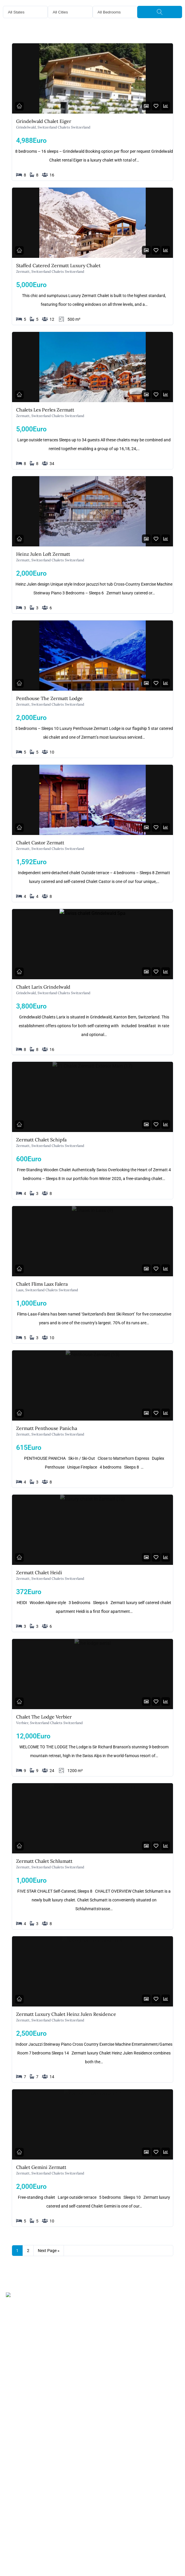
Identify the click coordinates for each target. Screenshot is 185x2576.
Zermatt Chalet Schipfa (41, 1140)
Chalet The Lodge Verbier (44, 1717)
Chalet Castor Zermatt (40, 842)
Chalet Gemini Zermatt (41, 2167)
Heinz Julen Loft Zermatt (43, 554)
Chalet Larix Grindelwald (43, 987)
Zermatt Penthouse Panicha (46, 1428)
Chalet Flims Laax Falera (42, 1284)
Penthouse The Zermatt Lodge (49, 698)
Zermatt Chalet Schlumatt (44, 1861)
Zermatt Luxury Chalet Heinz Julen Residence (66, 2014)
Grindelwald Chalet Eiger (43, 121)
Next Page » (49, 2250)
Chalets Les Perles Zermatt (45, 410)
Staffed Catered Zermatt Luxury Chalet (58, 265)
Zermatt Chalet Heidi (39, 1572)
